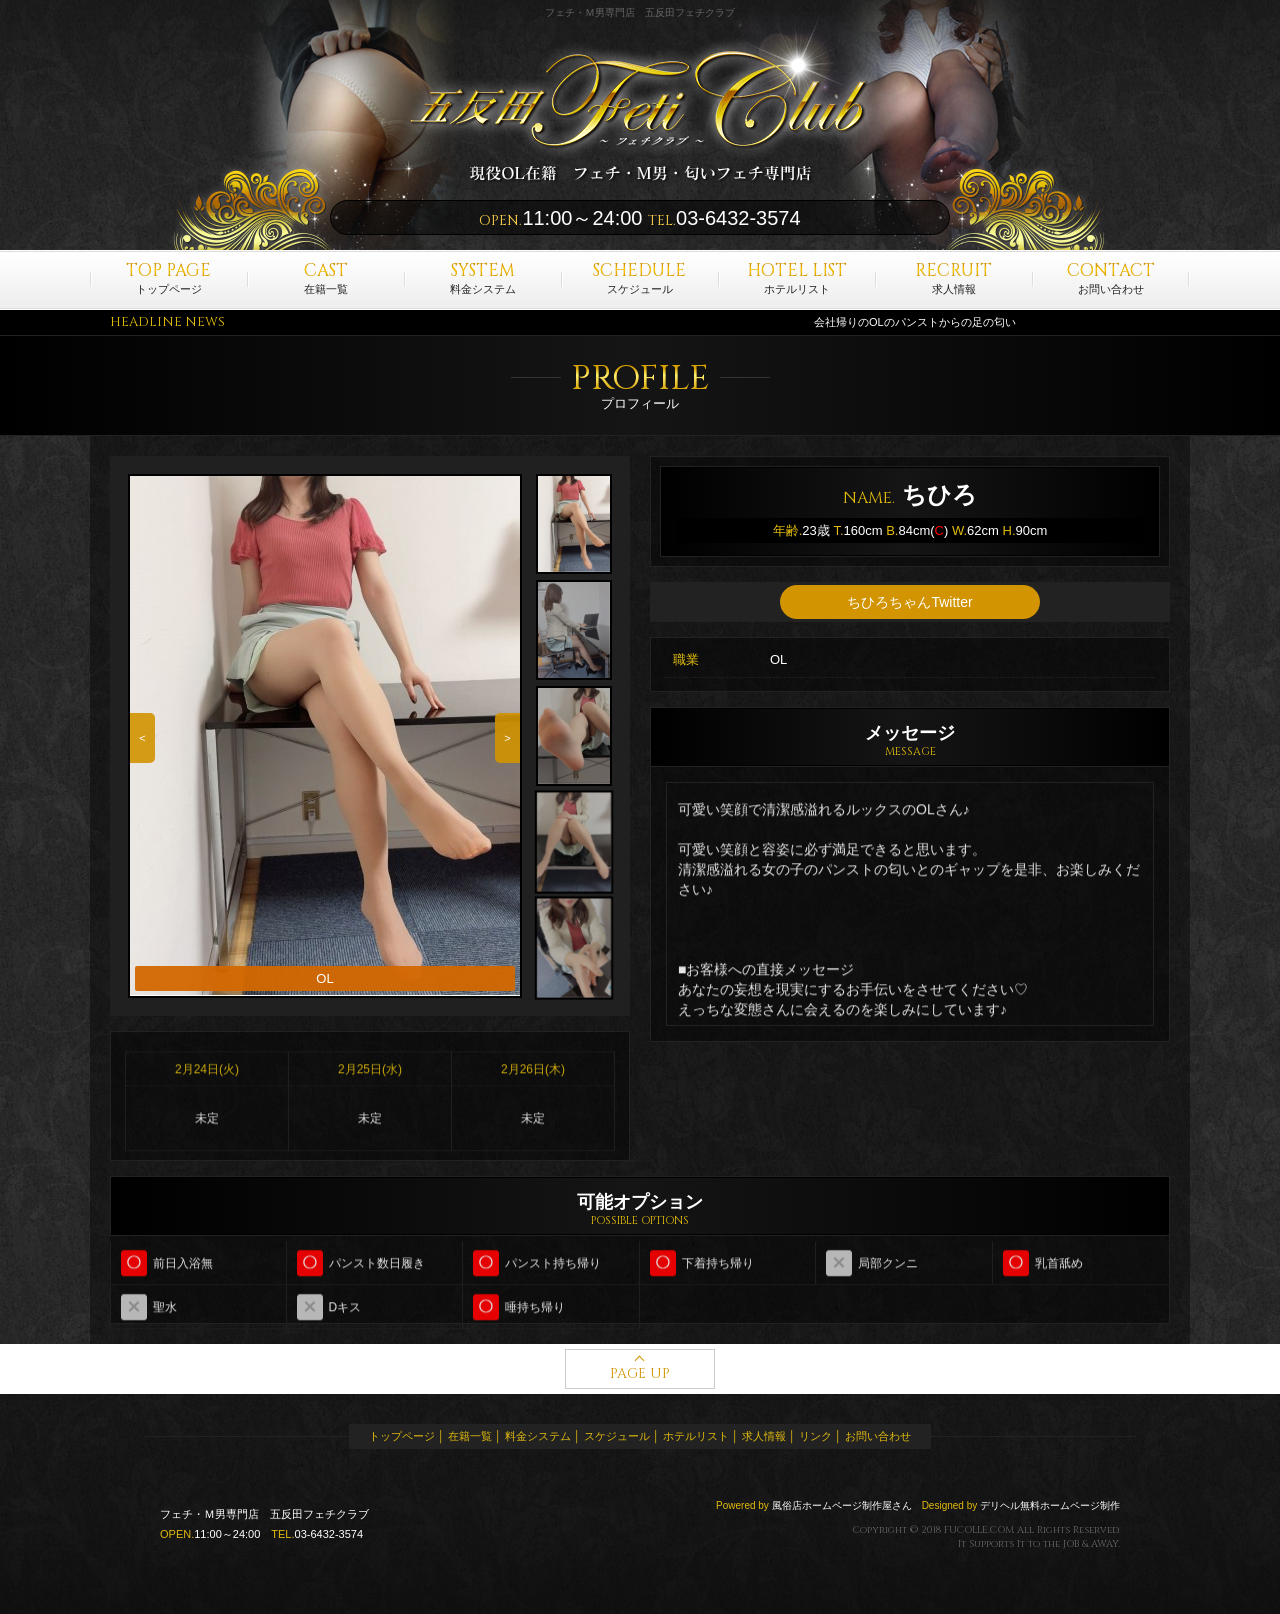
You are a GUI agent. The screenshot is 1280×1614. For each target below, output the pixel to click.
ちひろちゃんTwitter (909, 603)
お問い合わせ (1111, 277)
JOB (1071, 1544)
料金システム (483, 277)
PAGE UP (640, 1373)
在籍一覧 (326, 277)
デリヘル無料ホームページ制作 (1050, 1505)
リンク (815, 1436)
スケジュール (639, 277)
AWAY (1104, 1544)
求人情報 (953, 277)
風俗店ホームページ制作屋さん (842, 1505)
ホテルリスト (797, 277)
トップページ (168, 277)
